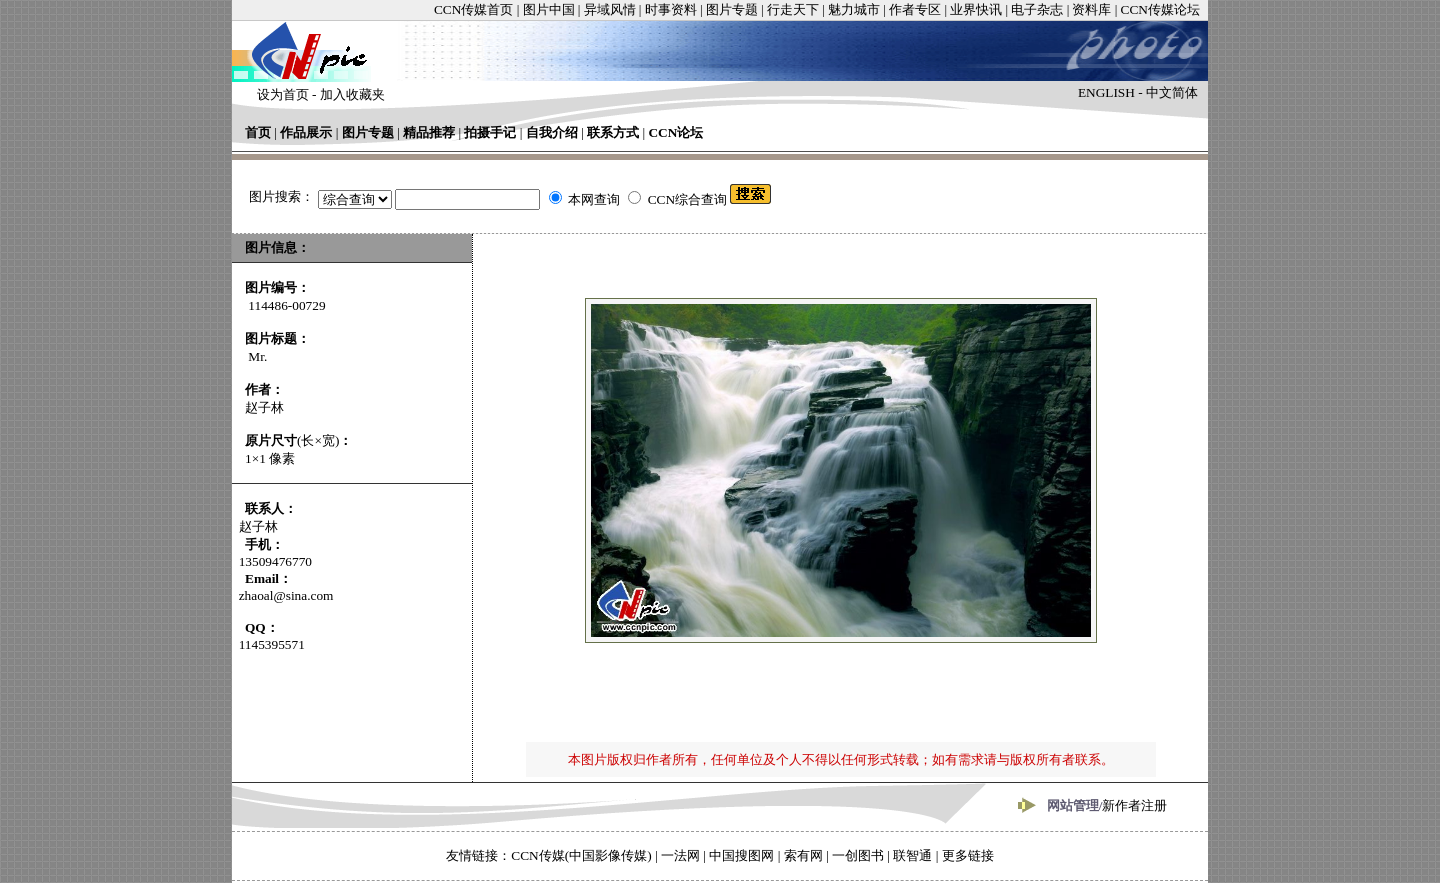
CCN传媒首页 (473, 9)
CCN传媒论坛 (1160, 9)
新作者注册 (1134, 805)
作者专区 (915, 9)
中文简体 (1172, 92)
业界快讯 (976, 9)
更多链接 (968, 855)
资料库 (1091, 9)
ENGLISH (1106, 92)
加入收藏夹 (352, 94)
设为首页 (283, 94)
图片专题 (732, 9)
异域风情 (610, 9)
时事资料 (671, 9)
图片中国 (549, 9)
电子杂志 (1037, 9)
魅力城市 (854, 9)
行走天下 (793, 9)
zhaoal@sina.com (286, 595)
